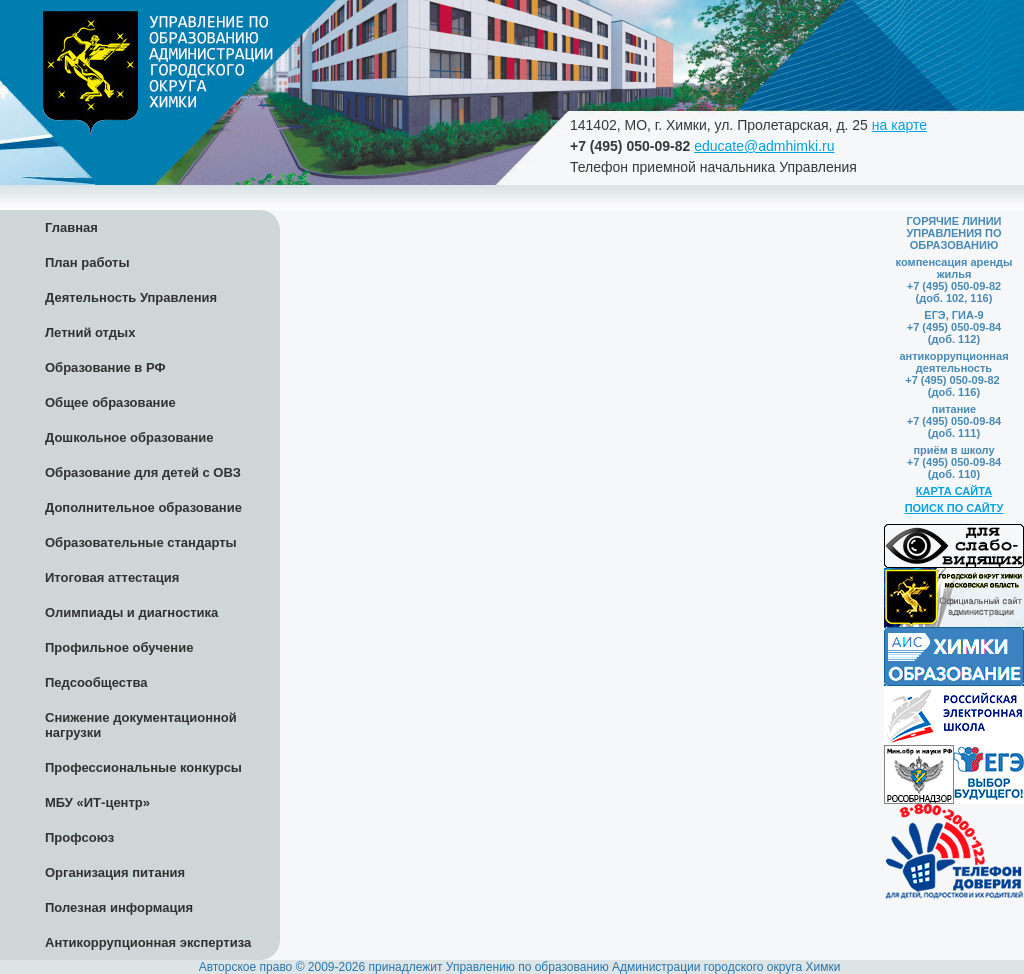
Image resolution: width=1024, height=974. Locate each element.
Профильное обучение (119, 647)
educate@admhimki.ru (764, 146)
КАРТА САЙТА (954, 491)
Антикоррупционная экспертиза (148, 942)
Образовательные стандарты (141, 542)
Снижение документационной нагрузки (141, 725)
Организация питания (115, 872)
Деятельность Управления (131, 297)
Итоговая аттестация (112, 577)
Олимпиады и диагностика (131, 612)
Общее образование (110, 402)
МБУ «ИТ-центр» (97, 802)
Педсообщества (96, 682)
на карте (899, 125)
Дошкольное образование (129, 437)
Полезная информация (119, 907)
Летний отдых (90, 332)
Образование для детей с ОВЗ (143, 472)
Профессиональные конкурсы (143, 767)
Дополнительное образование (143, 507)
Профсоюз (79, 837)
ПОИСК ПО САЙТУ (954, 508)
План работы (87, 262)
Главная (71, 227)
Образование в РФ (105, 367)
